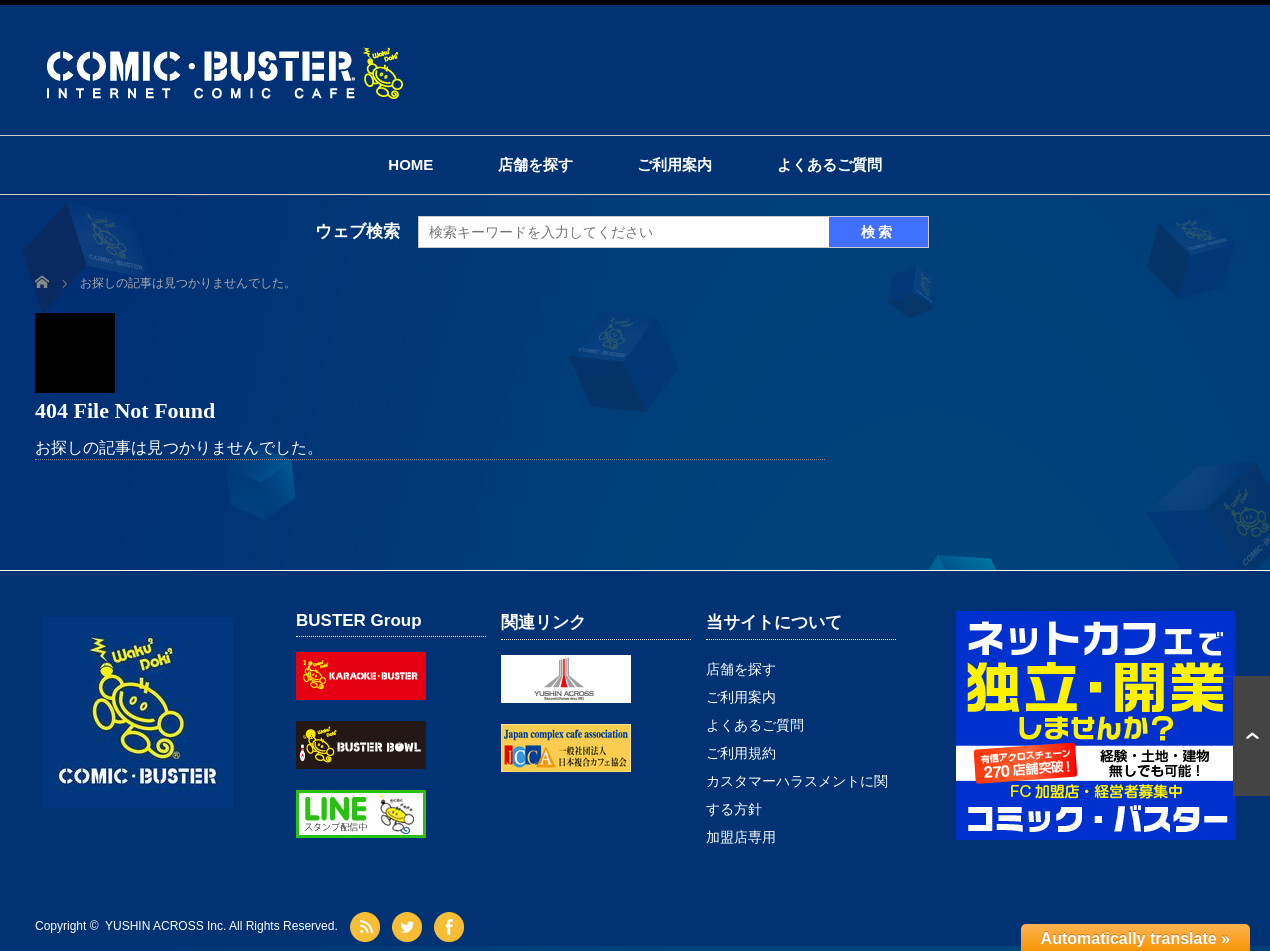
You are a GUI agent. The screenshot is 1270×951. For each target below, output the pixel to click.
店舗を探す (535, 164)
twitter (409, 927)
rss (367, 927)
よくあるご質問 (829, 164)
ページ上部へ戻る (1251, 736)
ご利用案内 (674, 164)
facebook (451, 927)
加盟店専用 (741, 837)
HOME (410, 164)
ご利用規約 (741, 753)
